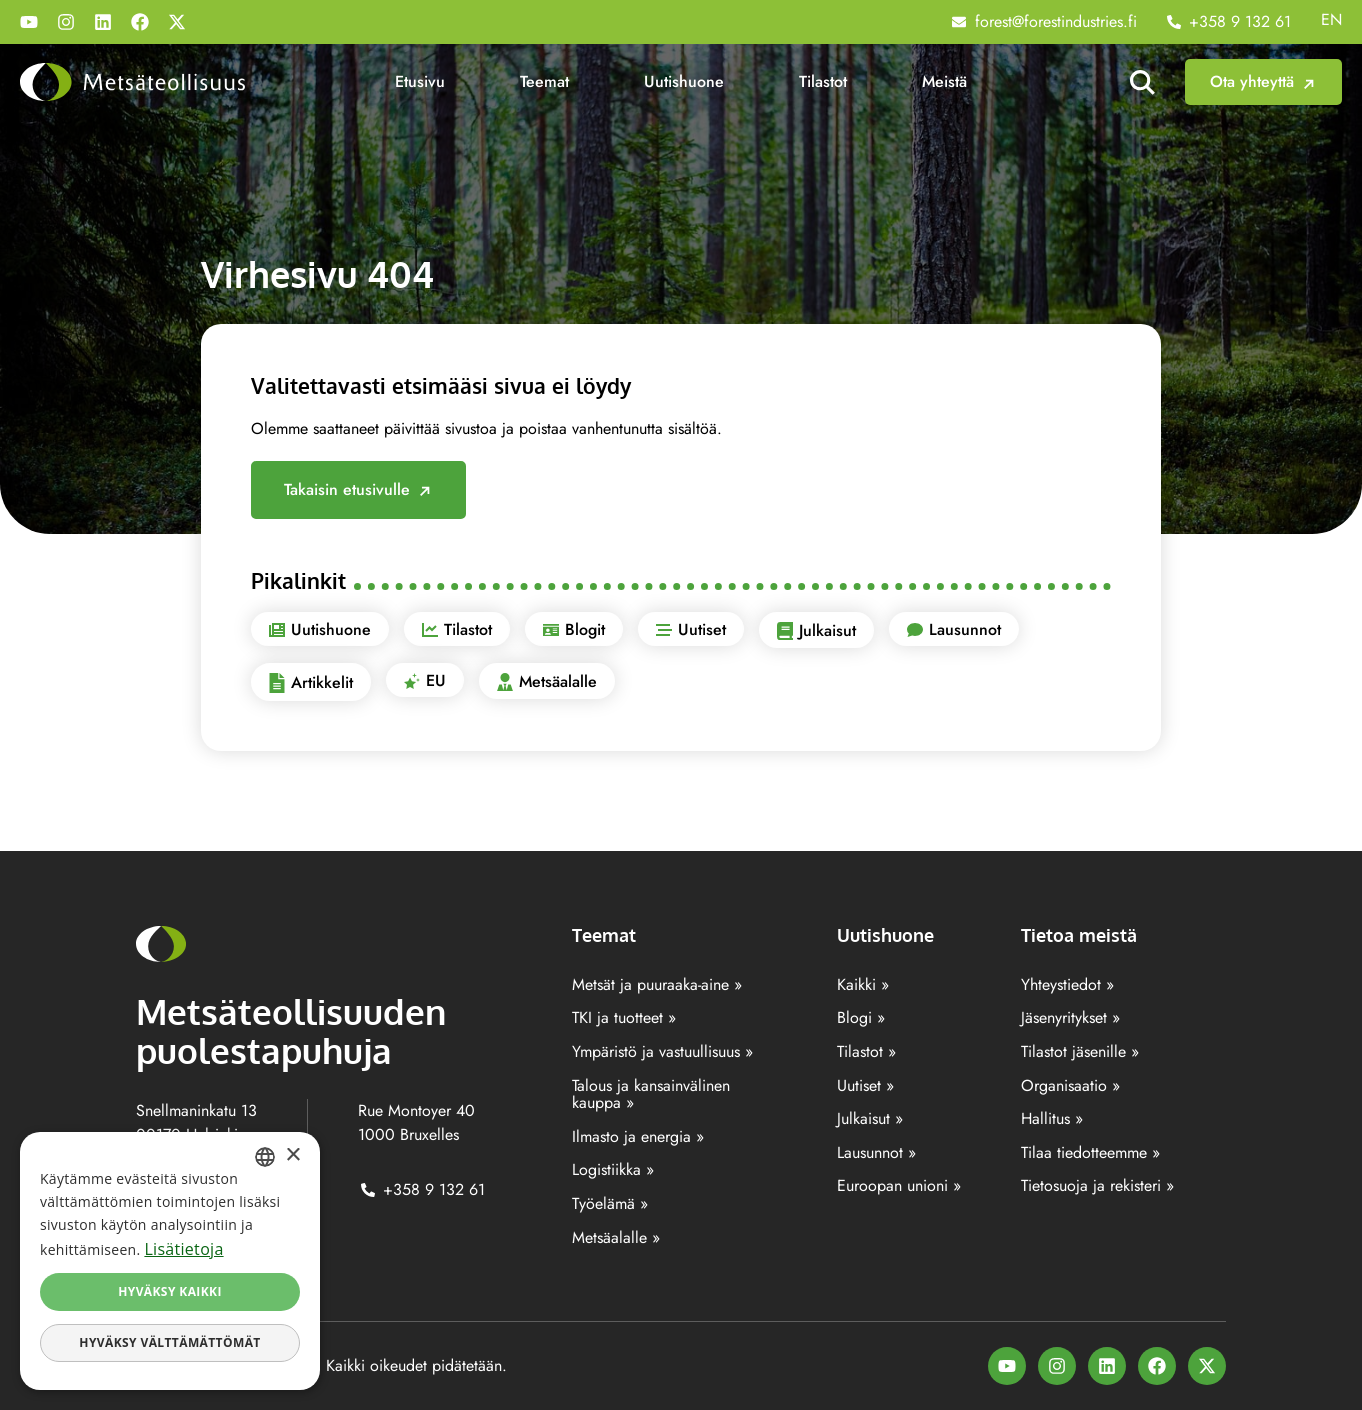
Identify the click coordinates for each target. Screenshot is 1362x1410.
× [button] (292, 1155)
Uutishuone (684, 81)
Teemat (544, 81)
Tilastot (823, 81)
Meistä (944, 81)
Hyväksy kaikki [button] (170, 1291)
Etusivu (420, 81)
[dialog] (170, 1261)
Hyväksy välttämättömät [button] (169, 1342)
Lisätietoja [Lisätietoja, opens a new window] (183, 1249)
